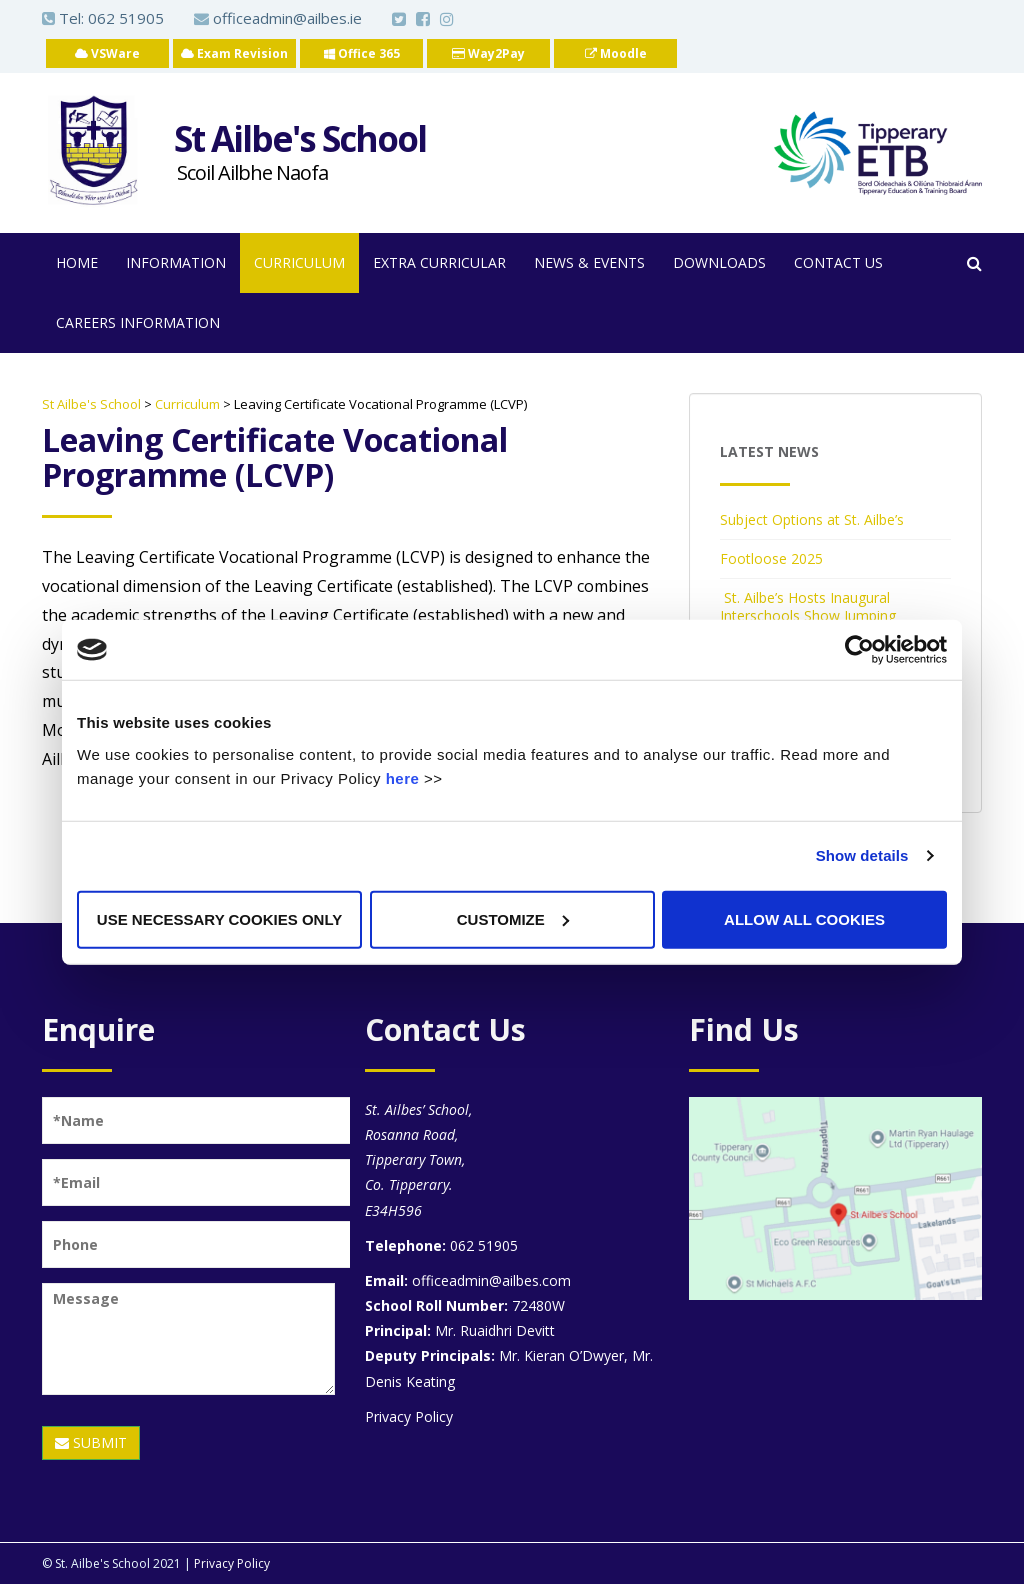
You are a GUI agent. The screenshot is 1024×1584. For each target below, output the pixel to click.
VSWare (107, 53)
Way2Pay (488, 53)
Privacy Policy (409, 1416)
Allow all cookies (804, 918)
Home (77, 262)
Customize (513, 918)
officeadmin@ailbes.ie (278, 18)
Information (176, 262)
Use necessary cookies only (219, 918)
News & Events (589, 262)
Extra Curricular (439, 262)
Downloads (719, 262)
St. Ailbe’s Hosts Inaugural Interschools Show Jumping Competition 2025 (808, 615)
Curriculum (299, 262)
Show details (862, 855)
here (403, 777)
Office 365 (362, 53)
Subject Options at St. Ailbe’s (812, 519)
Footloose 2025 (771, 558)
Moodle (616, 53)
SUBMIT (91, 1442)
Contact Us (838, 262)
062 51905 (126, 18)
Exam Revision (234, 53)
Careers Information (138, 322)
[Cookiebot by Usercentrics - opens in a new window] (859, 650)
